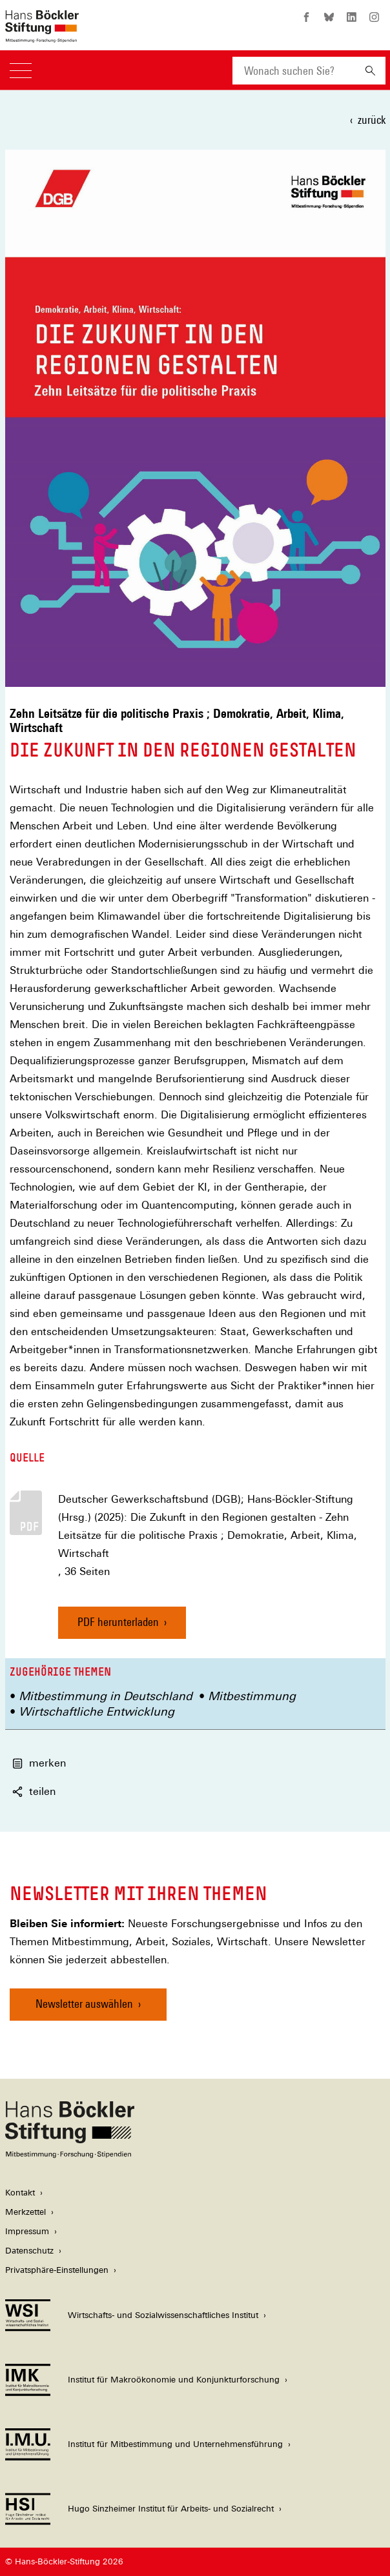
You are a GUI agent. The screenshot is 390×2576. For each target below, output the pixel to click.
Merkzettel (25, 2212)
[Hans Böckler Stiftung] (69, 2154)
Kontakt (20, 2192)
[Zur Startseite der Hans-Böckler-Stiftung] (42, 35)
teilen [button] (34, 1791)
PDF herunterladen (118, 1622)
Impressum (27, 2231)
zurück (371, 119)
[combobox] (293, 70)
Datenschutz (29, 2250)
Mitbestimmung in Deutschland (105, 1696)
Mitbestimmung (252, 1696)
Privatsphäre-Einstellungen (56, 2270)
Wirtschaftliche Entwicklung (96, 1711)
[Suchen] (370, 70)
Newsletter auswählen (84, 2003)
